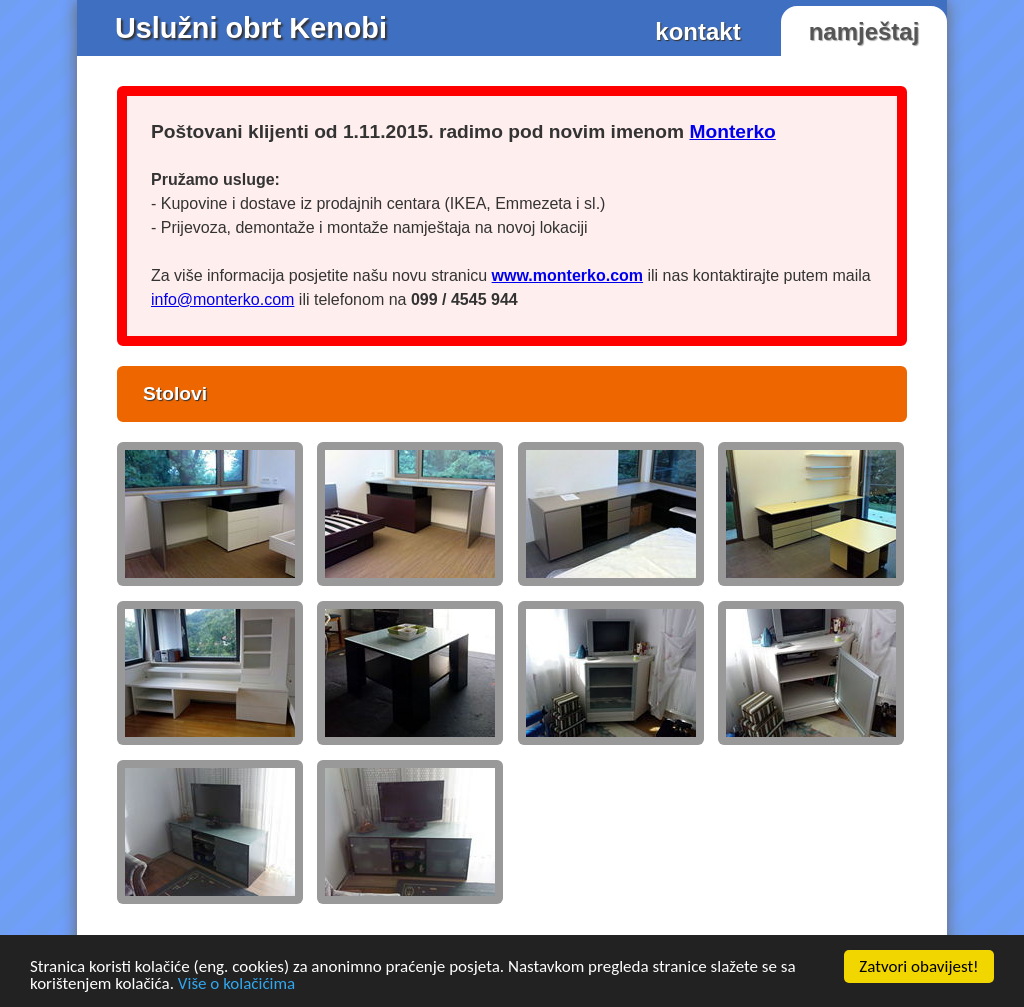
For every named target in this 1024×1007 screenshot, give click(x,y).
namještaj (864, 31)
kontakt (697, 31)
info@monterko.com (222, 299)
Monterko (732, 131)
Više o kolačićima (236, 984)
